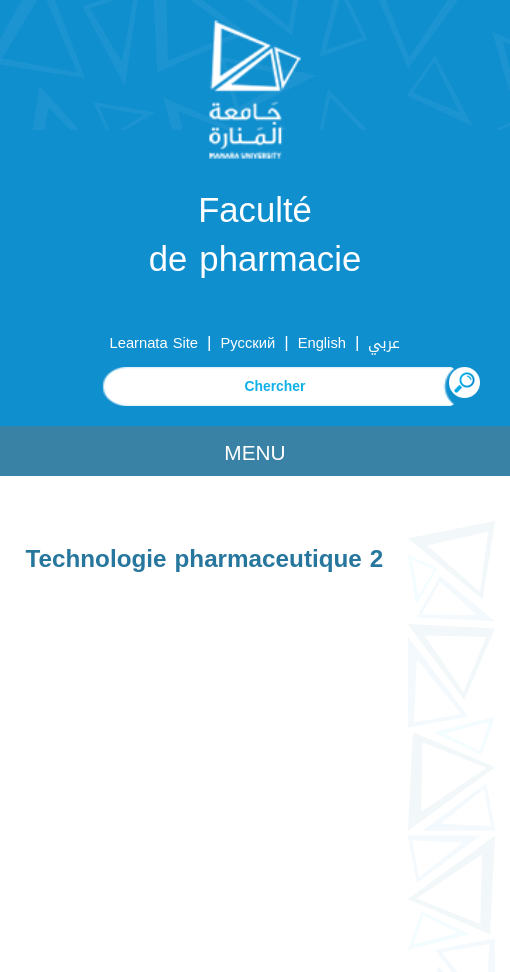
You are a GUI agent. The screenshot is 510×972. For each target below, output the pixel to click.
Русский (248, 343)
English (322, 343)
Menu (254, 453)
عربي (384, 343)
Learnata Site (154, 343)
